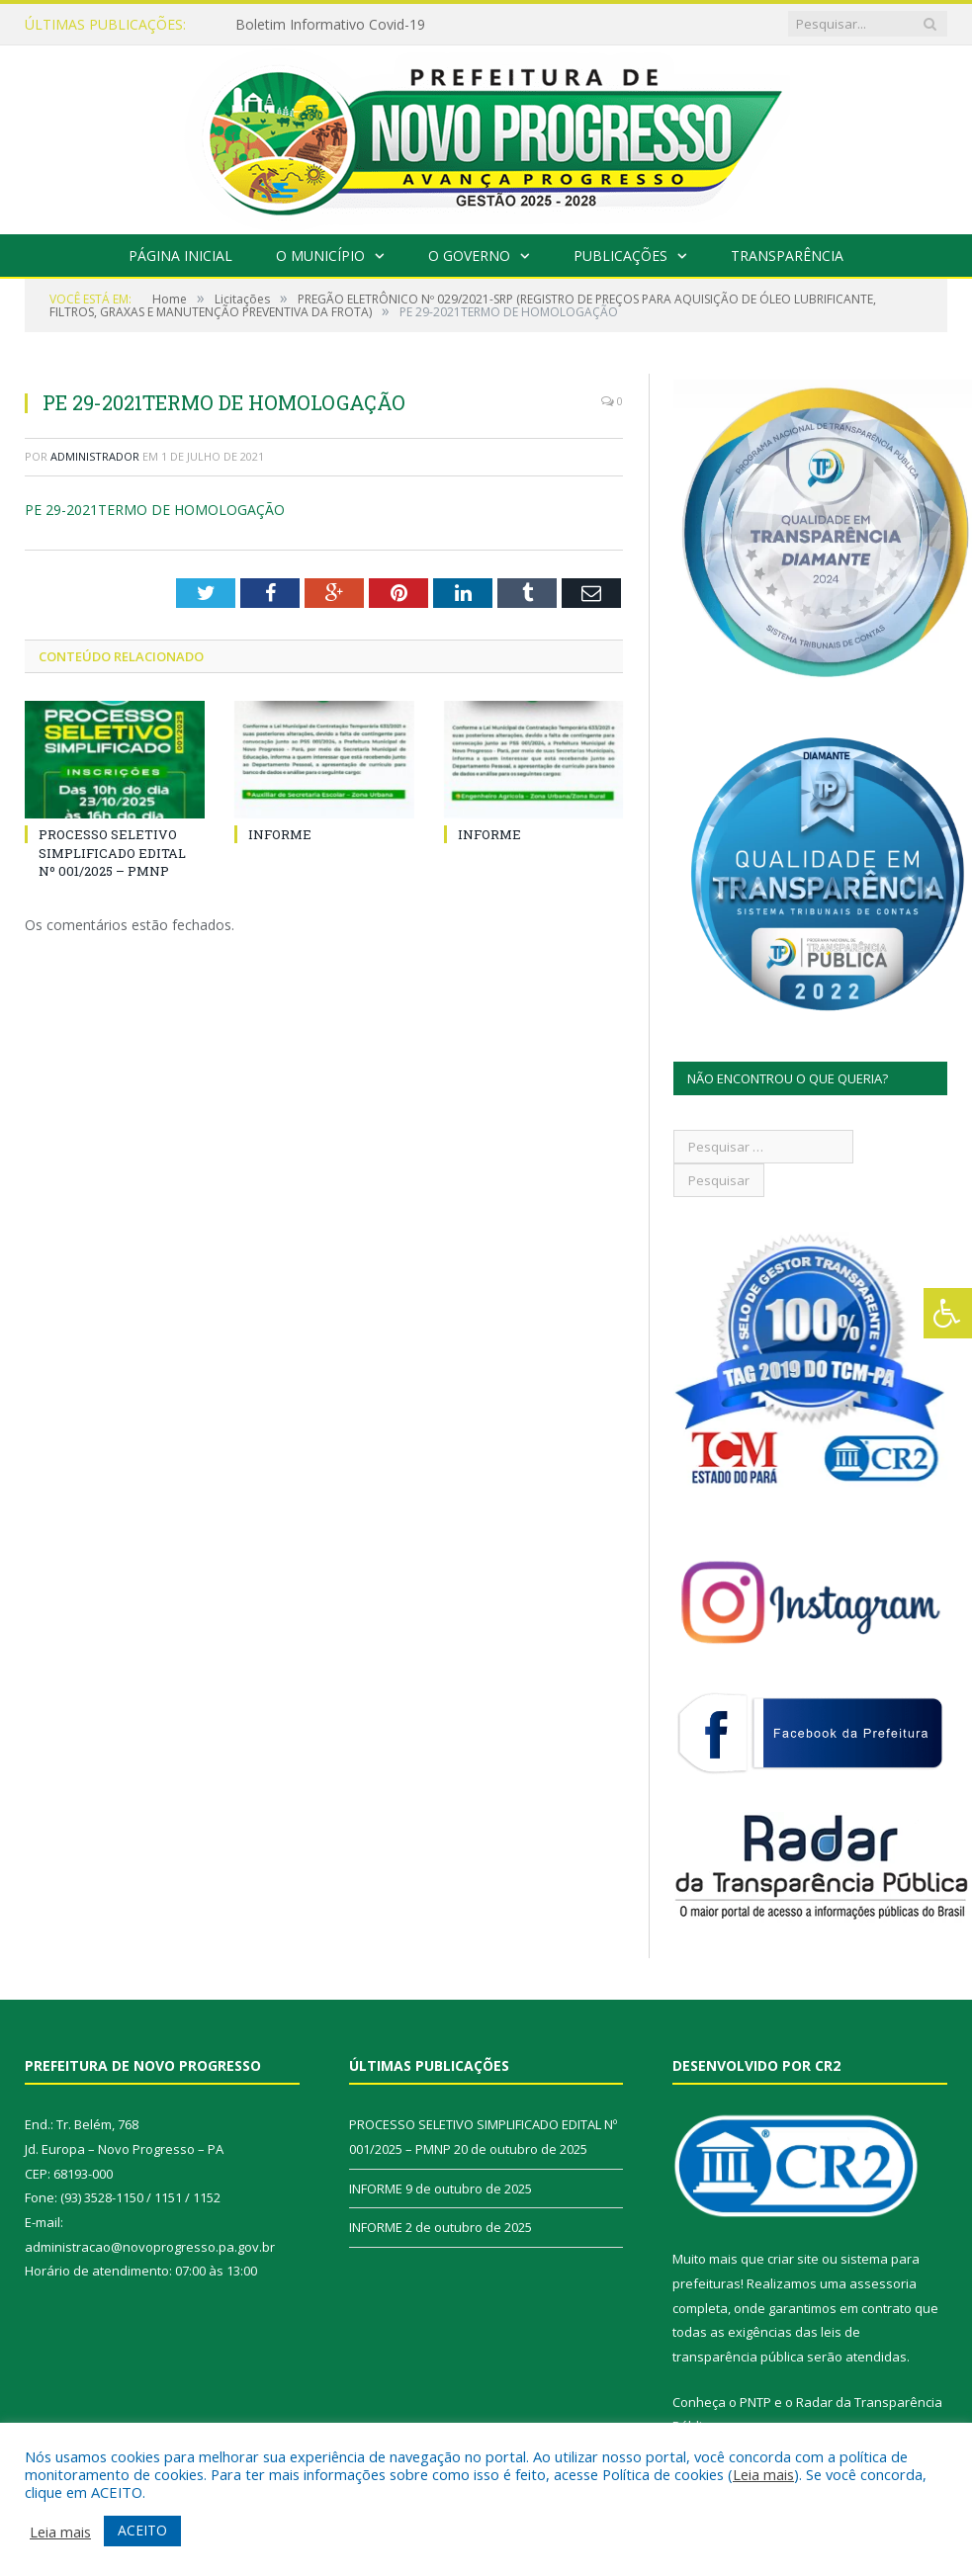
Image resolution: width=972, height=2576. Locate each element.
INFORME (279, 834)
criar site (793, 2259)
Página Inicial (180, 255)
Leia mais (763, 2474)
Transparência (787, 255)
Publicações (620, 255)
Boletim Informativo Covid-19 (330, 25)
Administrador (94, 456)
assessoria (883, 2283)
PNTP (755, 2402)
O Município (320, 255)
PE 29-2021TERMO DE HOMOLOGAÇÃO (155, 509)
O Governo (469, 255)
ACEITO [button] (142, 2530)
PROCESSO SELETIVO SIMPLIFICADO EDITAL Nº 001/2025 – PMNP (112, 852)
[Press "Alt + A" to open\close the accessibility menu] (948, 1313)
